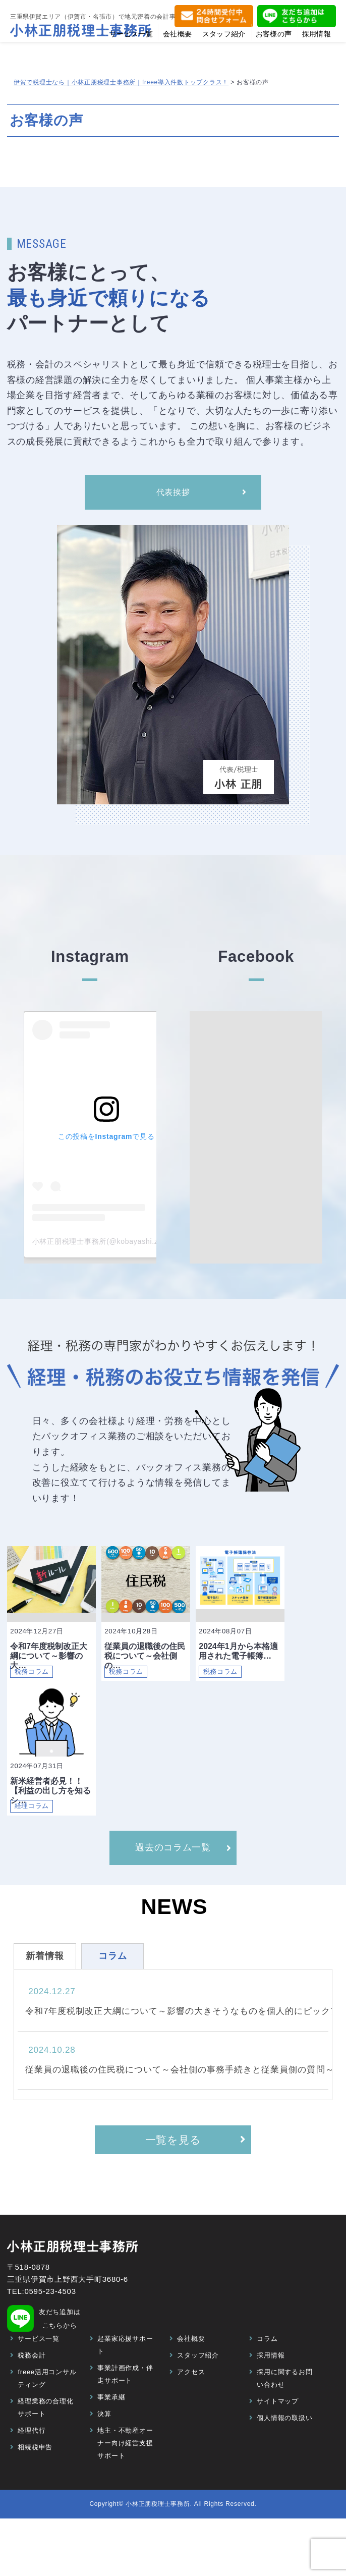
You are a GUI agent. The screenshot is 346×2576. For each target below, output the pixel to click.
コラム (267, 2366)
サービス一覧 (39, 2366)
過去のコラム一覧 (173, 1870)
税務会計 (31, 2382)
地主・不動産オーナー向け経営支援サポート (125, 2470)
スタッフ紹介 (198, 2382)
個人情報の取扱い (284, 2445)
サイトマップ (278, 2428)
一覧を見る (173, 2164)
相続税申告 (35, 2474)
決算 (104, 2441)
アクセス (191, 2399)
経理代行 (31, 2457)
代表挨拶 (173, 494)
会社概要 (191, 2366)
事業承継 (111, 2424)
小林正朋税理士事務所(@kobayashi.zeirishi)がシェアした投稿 (137, 1246)
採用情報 (270, 2382)
